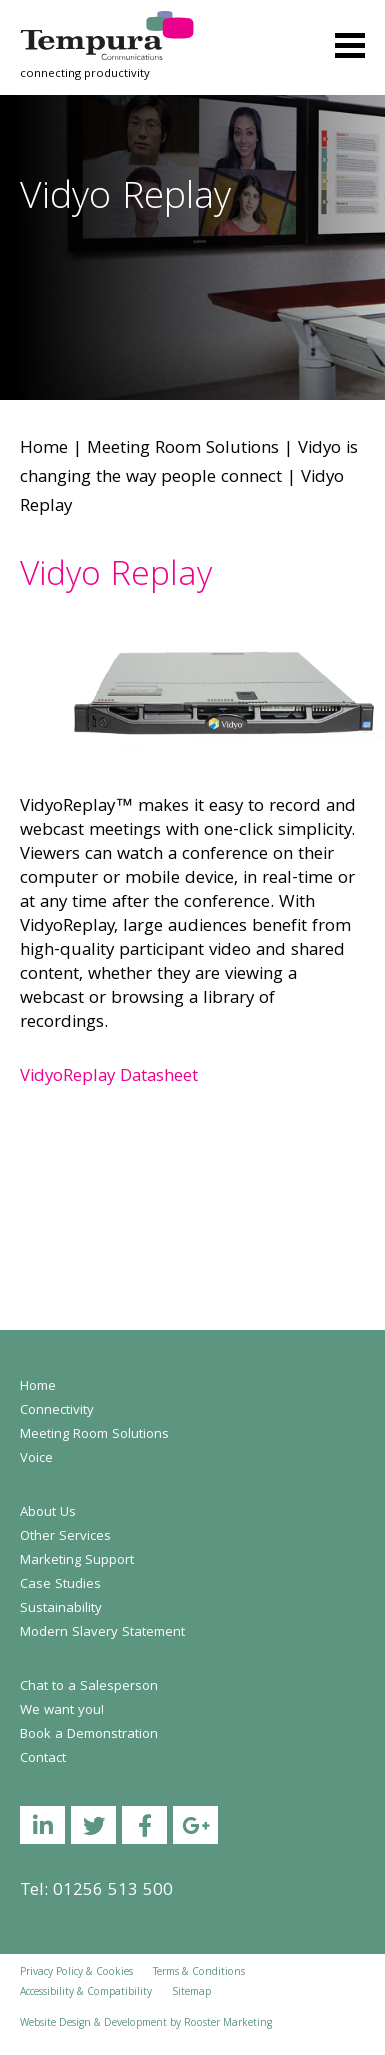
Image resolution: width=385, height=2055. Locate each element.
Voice (36, 1459)
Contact (43, 1759)
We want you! (62, 1711)
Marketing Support (77, 1561)
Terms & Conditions (199, 1973)
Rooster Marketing (228, 2024)
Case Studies (60, 1585)
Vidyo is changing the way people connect (189, 464)
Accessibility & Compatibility (86, 1993)
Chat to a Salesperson (89, 1687)
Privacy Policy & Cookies (76, 1973)
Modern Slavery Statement (102, 1633)
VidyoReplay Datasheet (109, 1077)
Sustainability (61, 1609)
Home (44, 449)
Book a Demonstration (89, 1735)
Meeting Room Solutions (183, 449)
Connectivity (57, 1411)
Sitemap (191, 1993)
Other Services (65, 1537)
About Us (48, 1513)
